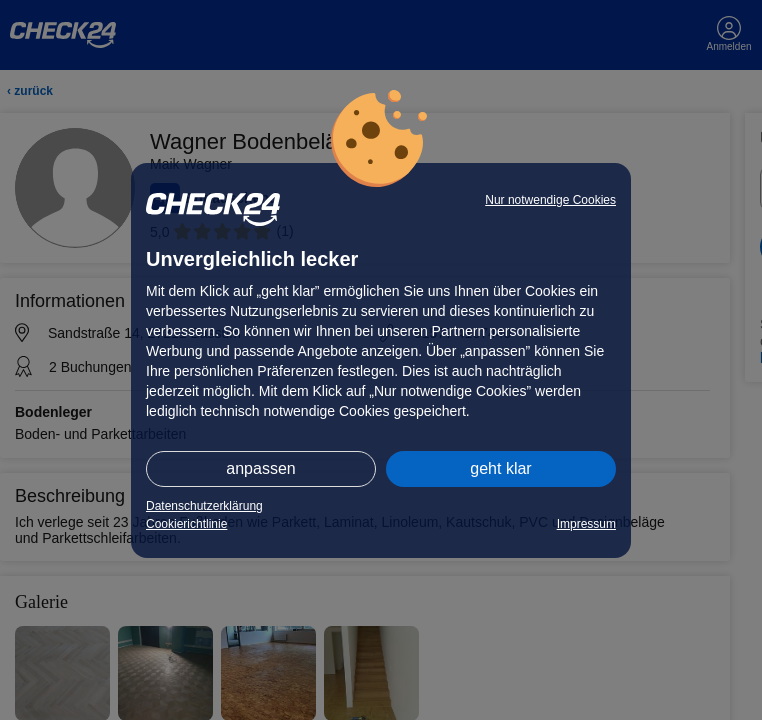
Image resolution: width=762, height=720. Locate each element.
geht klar (500, 468)
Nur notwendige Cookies (550, 200)
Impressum (586, 524)
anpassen (260, 468)
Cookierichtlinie (186, 524)
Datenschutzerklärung (204, 506)
